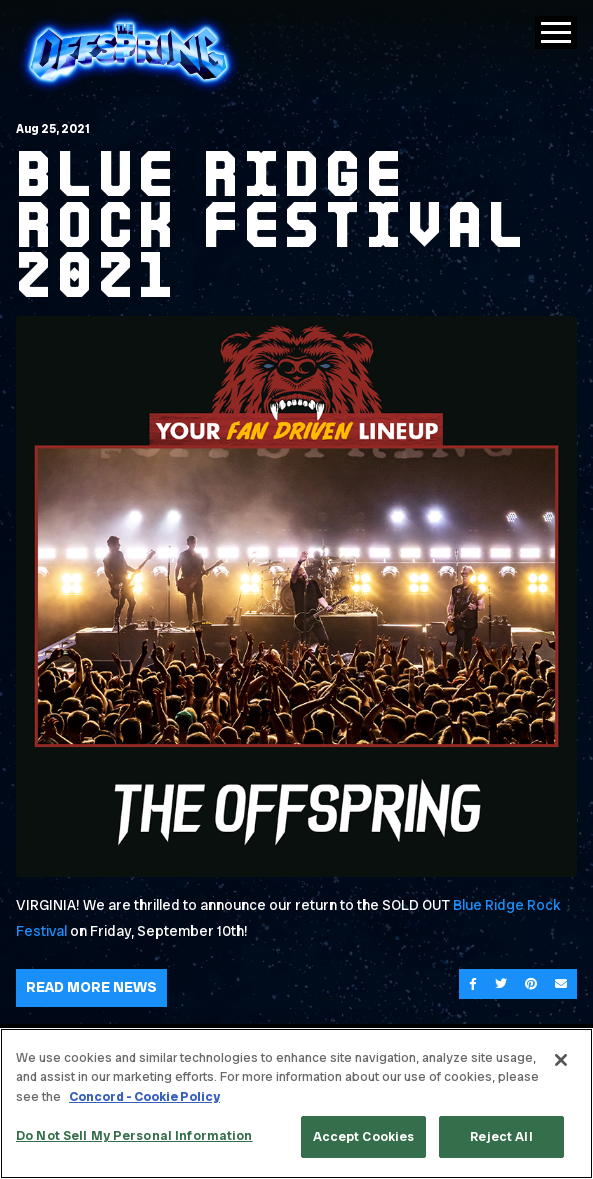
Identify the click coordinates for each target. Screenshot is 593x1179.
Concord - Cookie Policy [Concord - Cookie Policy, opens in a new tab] (144, 1096)
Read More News (91, 987)
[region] (296, 1103)
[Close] (561, 1060)
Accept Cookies (364, 1136)
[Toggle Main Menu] (556, 32)
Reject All (501, 1136)
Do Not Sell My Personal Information (134, 1135)
